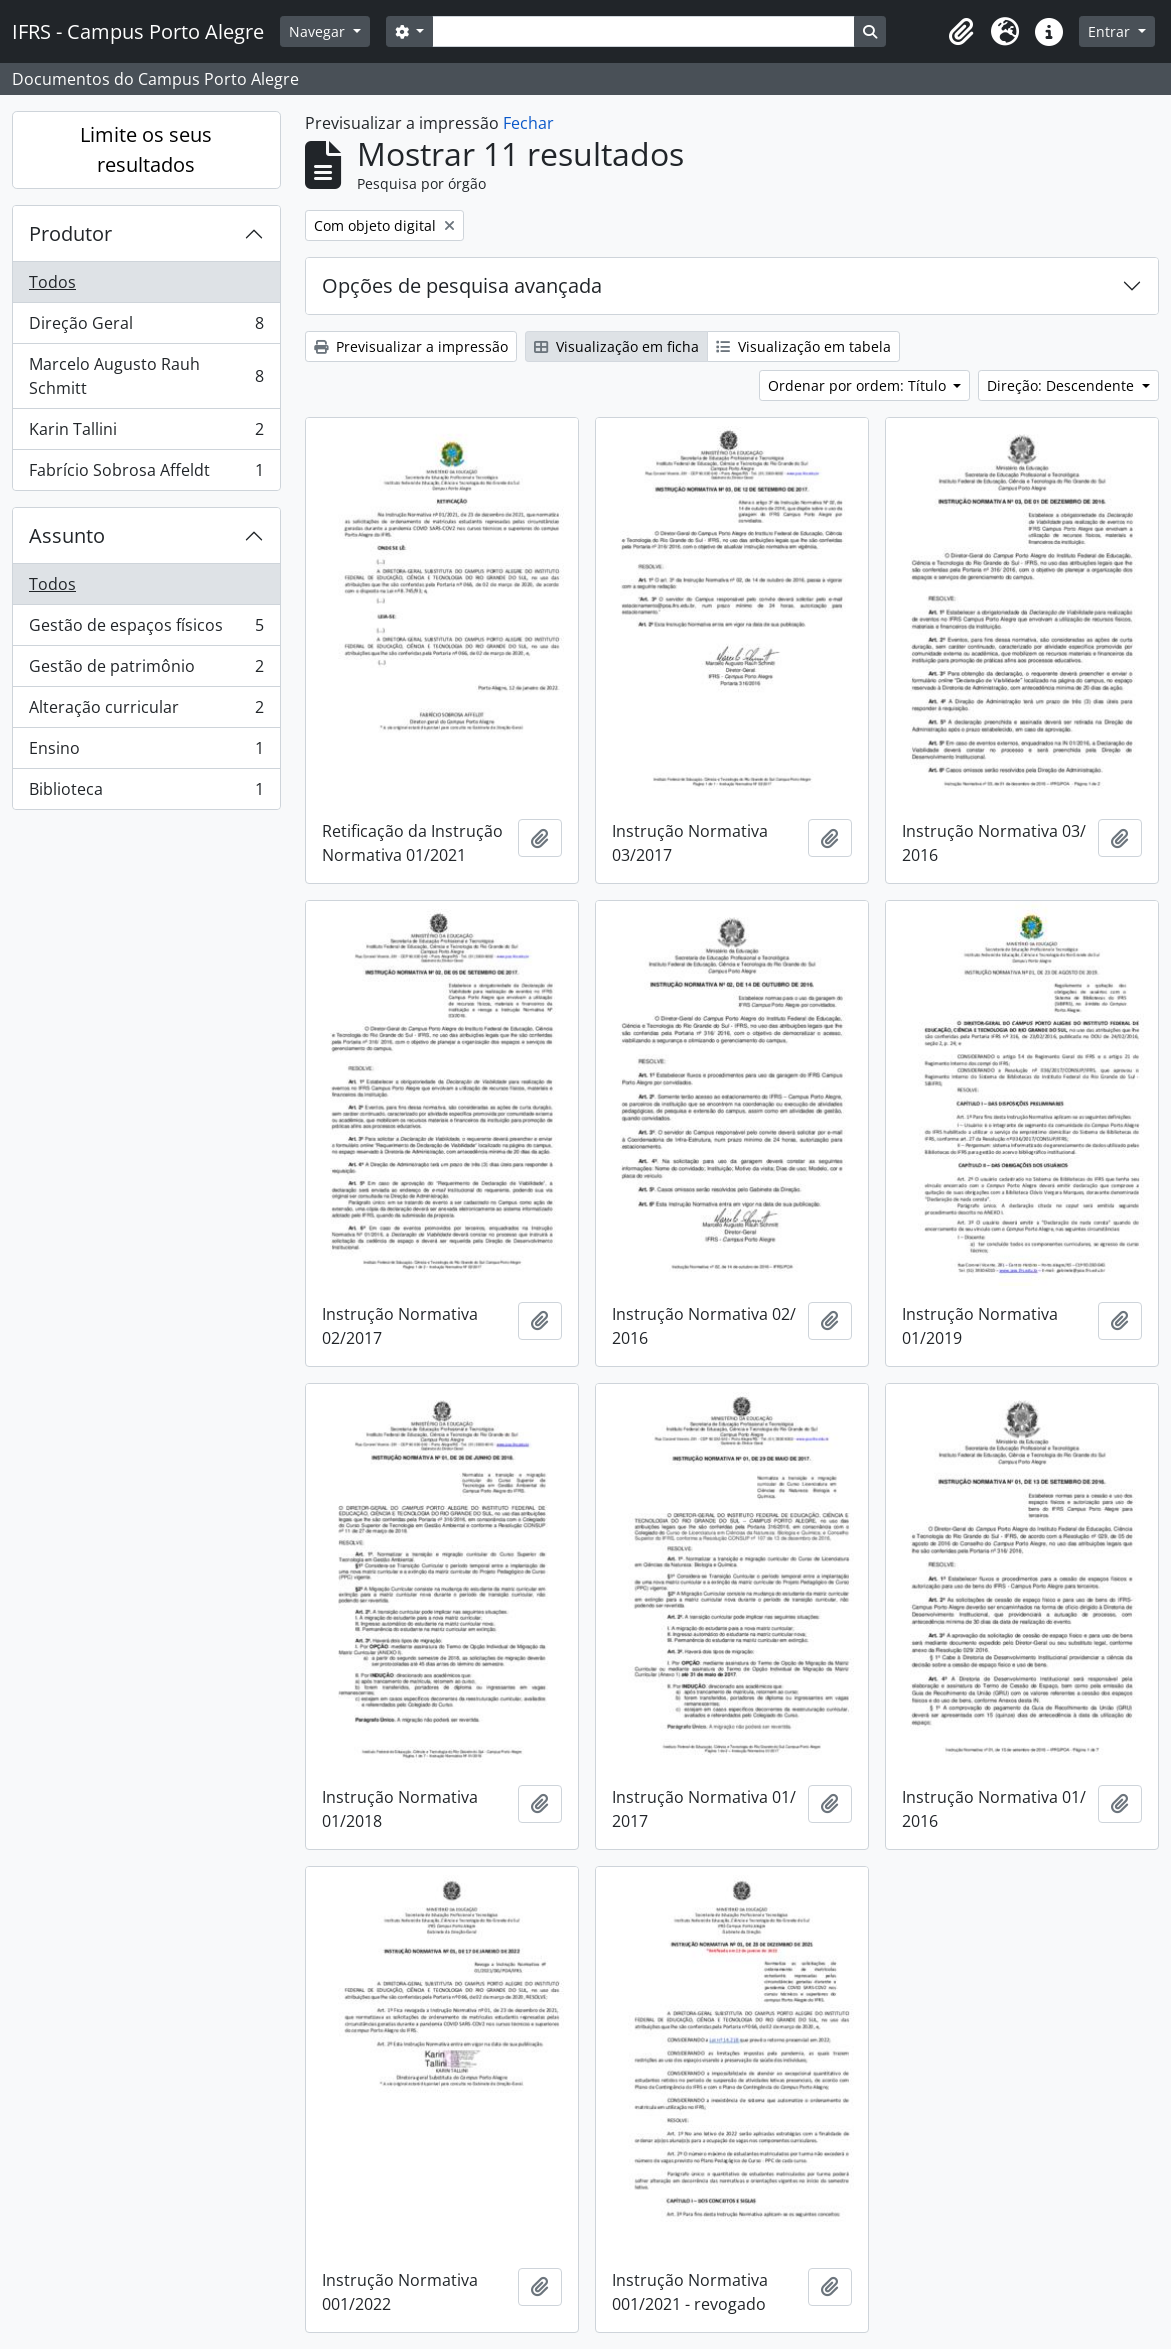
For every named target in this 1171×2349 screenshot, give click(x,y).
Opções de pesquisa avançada (462, 285)
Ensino (146, 752)
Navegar (319, 31)
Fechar (528, 123)
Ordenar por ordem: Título (859, 385)
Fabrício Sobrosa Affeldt (146, 474)
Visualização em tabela (803, 346)
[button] (961, 32)
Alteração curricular (146, 711)
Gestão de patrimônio (146, 670)
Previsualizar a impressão (411, 346)
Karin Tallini (146, 433)
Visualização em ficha (616, 346)
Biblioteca (146, 793)
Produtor (70, 233)
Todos (52, 282)
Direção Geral (146, 327)
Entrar (1111, 31)
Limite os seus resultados (146, 149)
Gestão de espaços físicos (146, 629)
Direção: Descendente (1062, 385)
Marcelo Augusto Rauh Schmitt (146, 376)
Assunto (67, 535)
